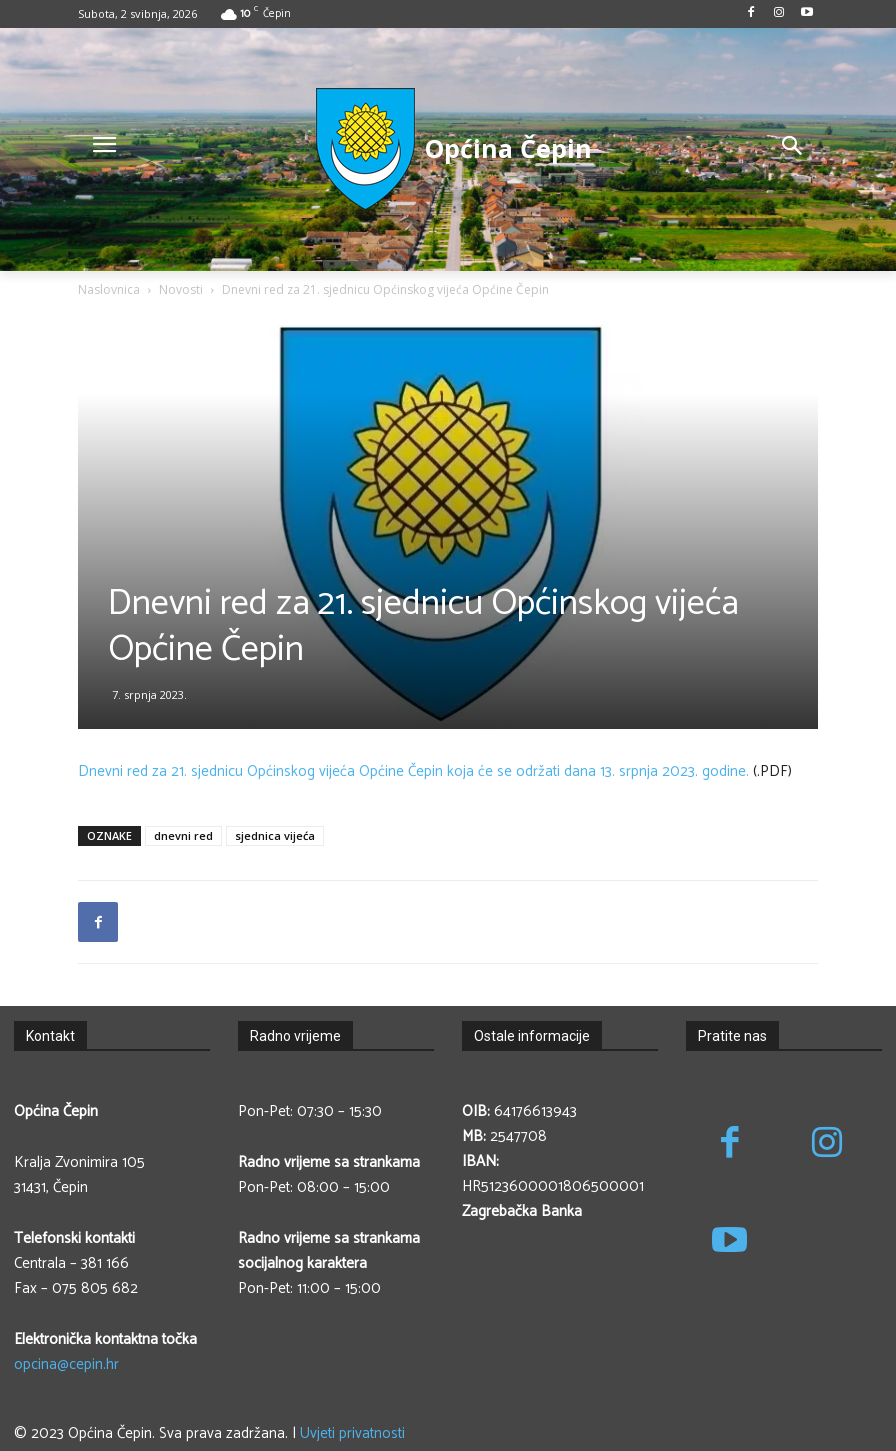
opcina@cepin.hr (66, 1364)
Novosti (181, 289)
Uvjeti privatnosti (352, 1433)
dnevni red (183, 835)
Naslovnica (109, 289)
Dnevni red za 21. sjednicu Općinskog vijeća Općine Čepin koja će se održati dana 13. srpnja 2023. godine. (413, 771)
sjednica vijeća (275, 835)
